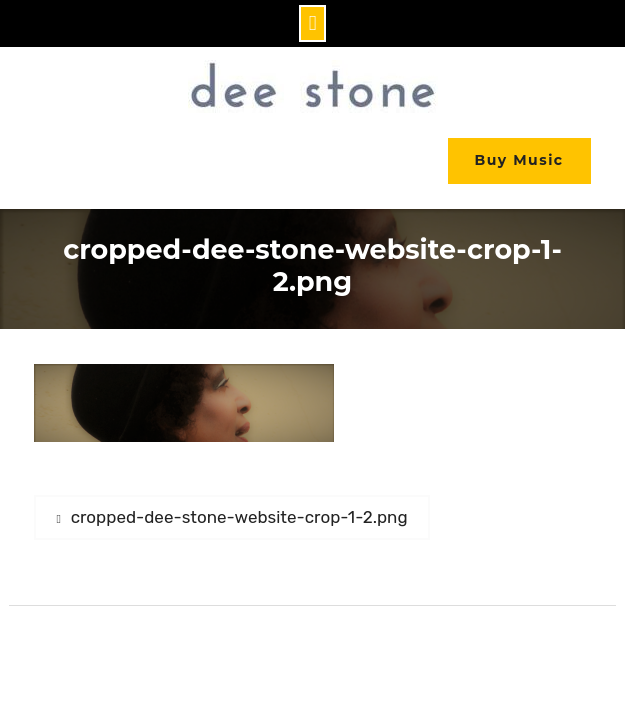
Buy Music (519, 160)
